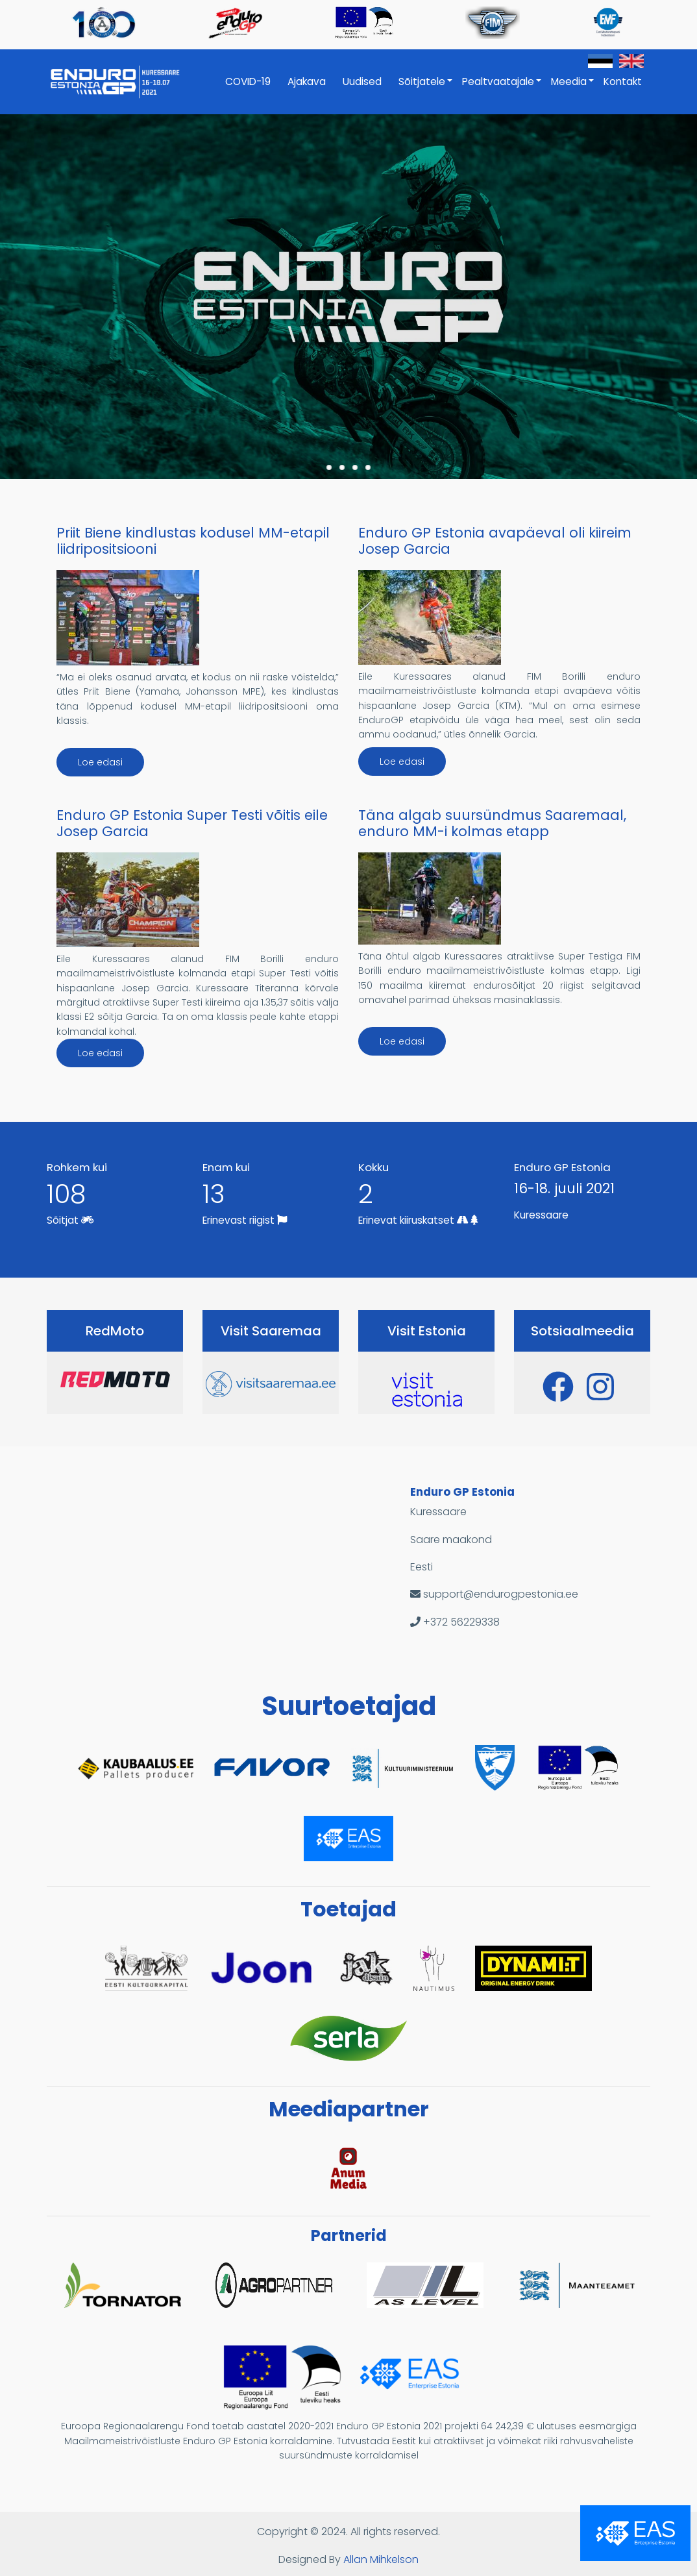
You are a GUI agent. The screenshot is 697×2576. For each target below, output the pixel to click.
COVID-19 (248, 81)
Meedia (573, 88)
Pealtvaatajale (502, 88)
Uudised (362, 81)
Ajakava (306, 81)
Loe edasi (100, 762)
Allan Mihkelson (381, 2559)
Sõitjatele (426, 88)
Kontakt (623, 81)
